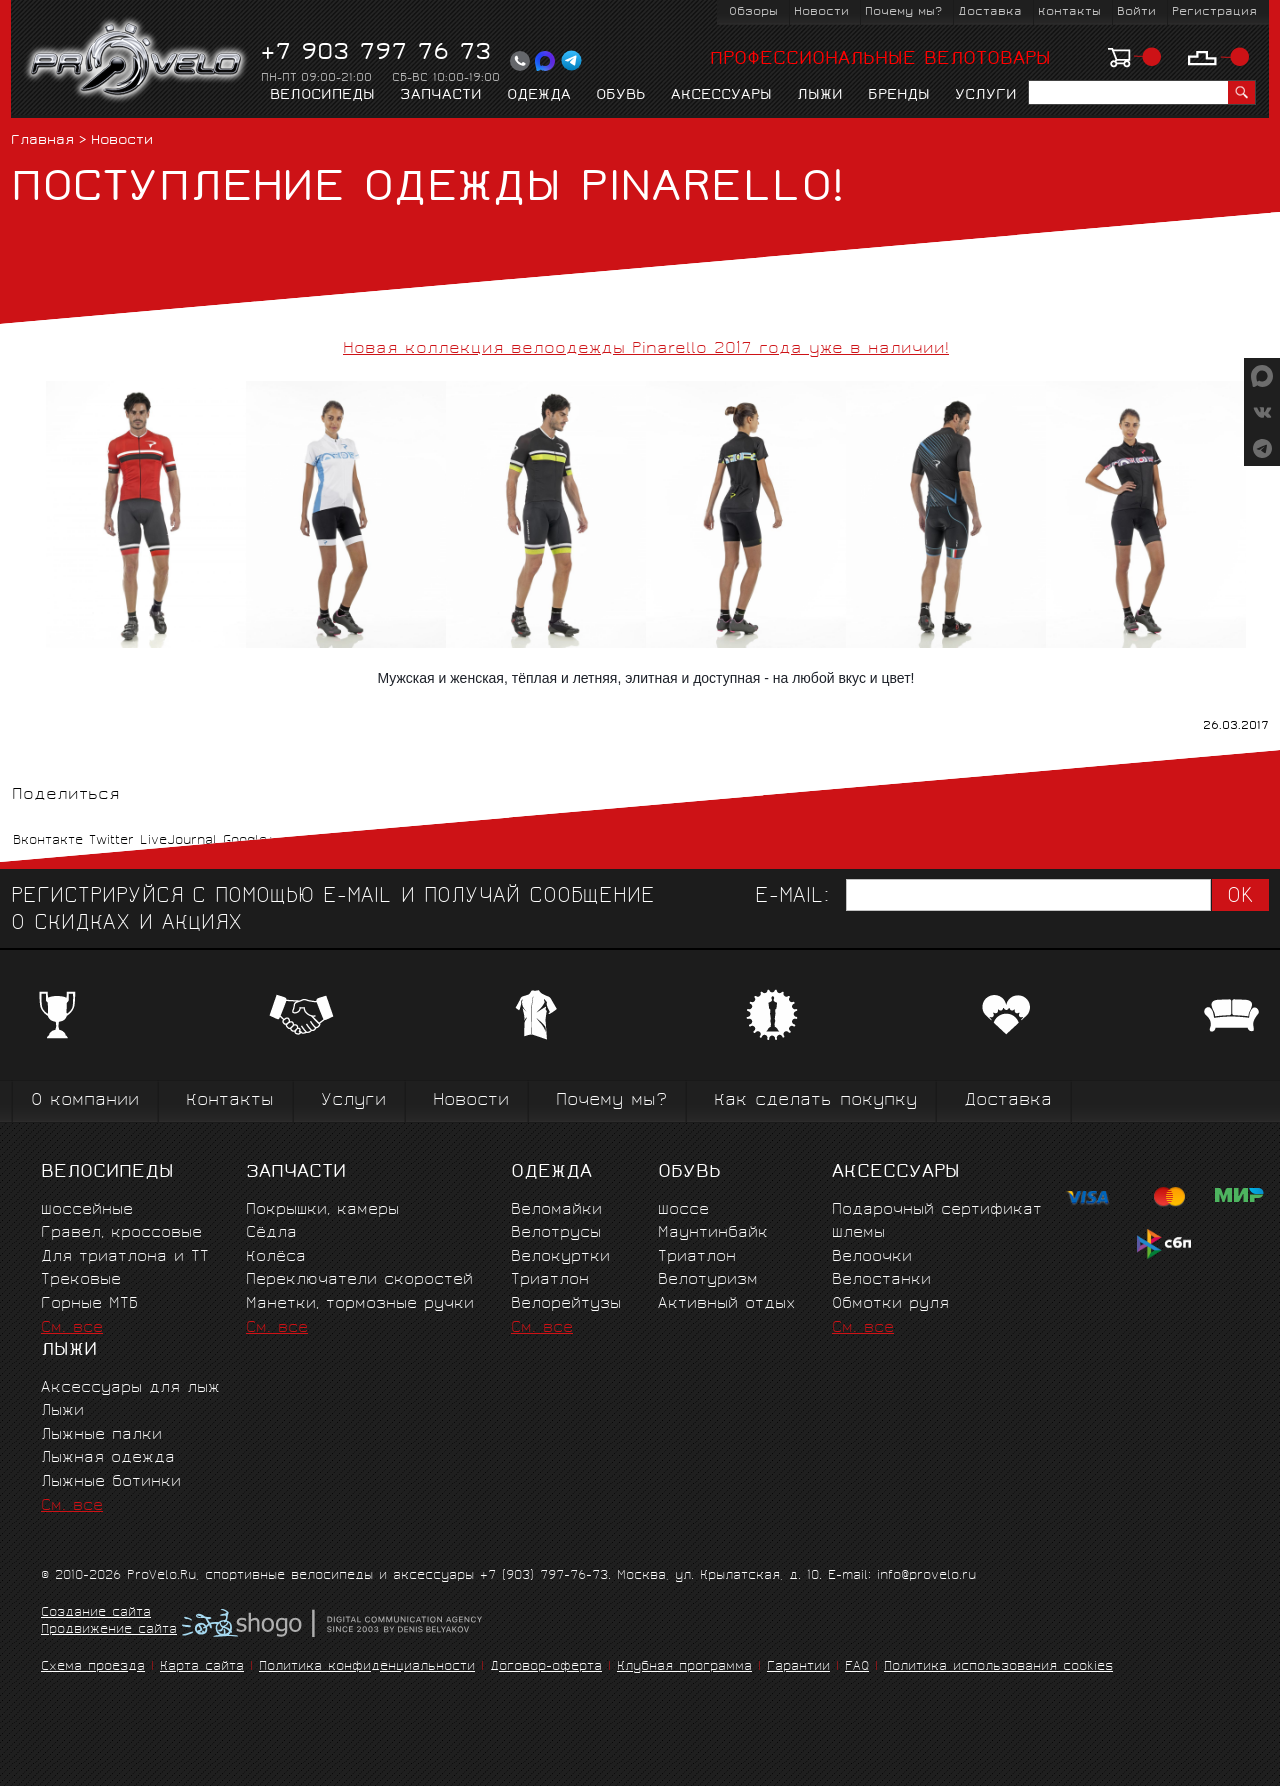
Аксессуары (721, 96)
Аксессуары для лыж (130, 1388)
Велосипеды (322, 96)
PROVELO (137, 61)
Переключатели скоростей (359, 1280)
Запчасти (441, 96)
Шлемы (858, 1233)
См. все (72, 1328)
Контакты (1069, 12)
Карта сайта (202, 1667)
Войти (1136, 12)
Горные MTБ (89, 1304)
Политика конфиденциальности (367, 1667)
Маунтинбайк (713, 1233)
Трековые (81, 1280)
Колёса (276, 1257)
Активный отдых (726, 1304)
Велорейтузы (566, 1304)
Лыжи (820, 96)
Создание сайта (96, 1614)
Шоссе (683, 1210)
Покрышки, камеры (322, 1210)
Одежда (539, 96)
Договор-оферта (546, 1667)
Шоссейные (87, 1210)
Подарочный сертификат (937, 1210)
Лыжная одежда (108, 1458)
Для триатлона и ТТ (125, 1257)
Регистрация (1214, 12)
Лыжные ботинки (111, 1482)
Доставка (990, 12)
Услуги (986, 96)
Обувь (621, 96)
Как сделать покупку (815, 1101)
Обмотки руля (890, 1304)
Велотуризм (708, 1280)
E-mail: (792, 897)
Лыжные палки (101, 1435)
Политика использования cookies (998, 1667)
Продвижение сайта (109, 1631)
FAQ (857, 1667)
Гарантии (798, 1667)
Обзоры (753, 12)
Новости (821, 12)
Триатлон (550, 1280)
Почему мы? (903, 12)
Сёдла (271, 1233)
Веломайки (556, 1210)
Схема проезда (93, 1667)
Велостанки (881, 1280)
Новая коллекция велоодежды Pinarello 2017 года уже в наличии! (646, 349)
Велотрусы (556, 1233)
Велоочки (872, 1257)
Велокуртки (560, 1257)
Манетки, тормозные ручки (360, 1304)
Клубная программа (684, 1667)
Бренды (899, 96)
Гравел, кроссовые (121, 1233)
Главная (42, 141)
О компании (85, 1101)
